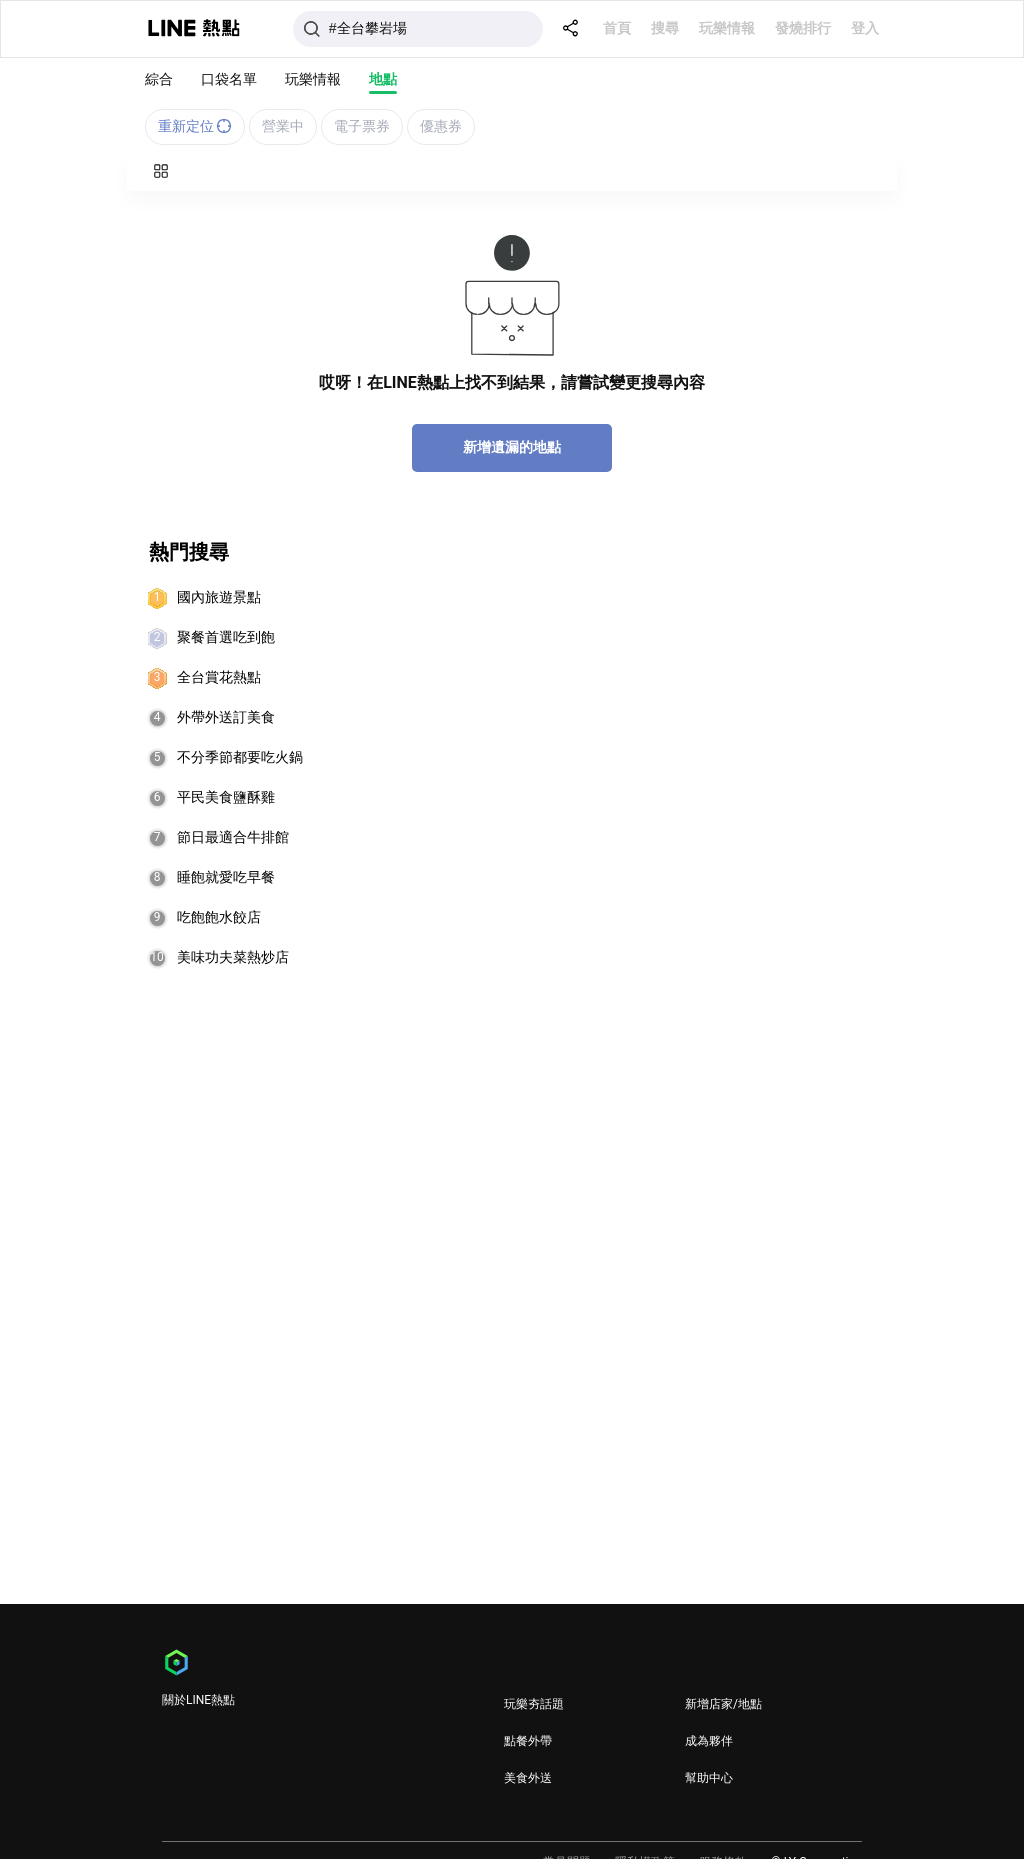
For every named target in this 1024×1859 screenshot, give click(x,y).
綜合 (159, 79)
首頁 (617, 28)
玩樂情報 (727, 28)
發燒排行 (803, 28)
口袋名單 (229, 79)
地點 (383, 79)
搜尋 (665, 28)
